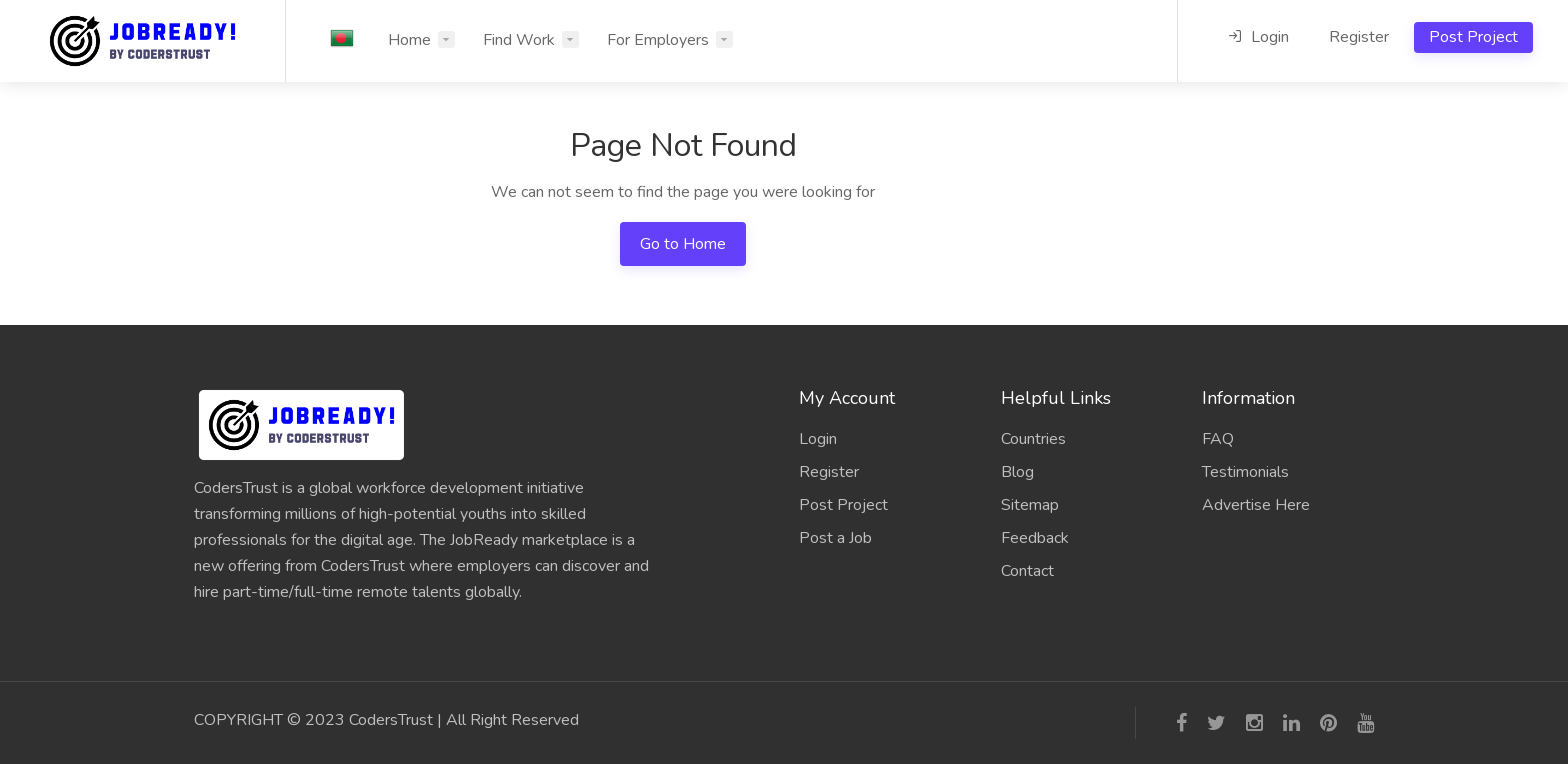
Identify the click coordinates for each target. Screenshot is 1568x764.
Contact (1027, 571)
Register (1359, 37)
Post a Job (835, 538)
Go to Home (683, 244)
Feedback (1035, 538)
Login (1258, 37)
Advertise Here (1256, 505)
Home (409, 40)
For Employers (658, 40)
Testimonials (1245, 472)
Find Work (519, 40)
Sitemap (1030, 505)
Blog (1017, 472)
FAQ (1218, 439)
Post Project (1473, 37)
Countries (1033, 439)
